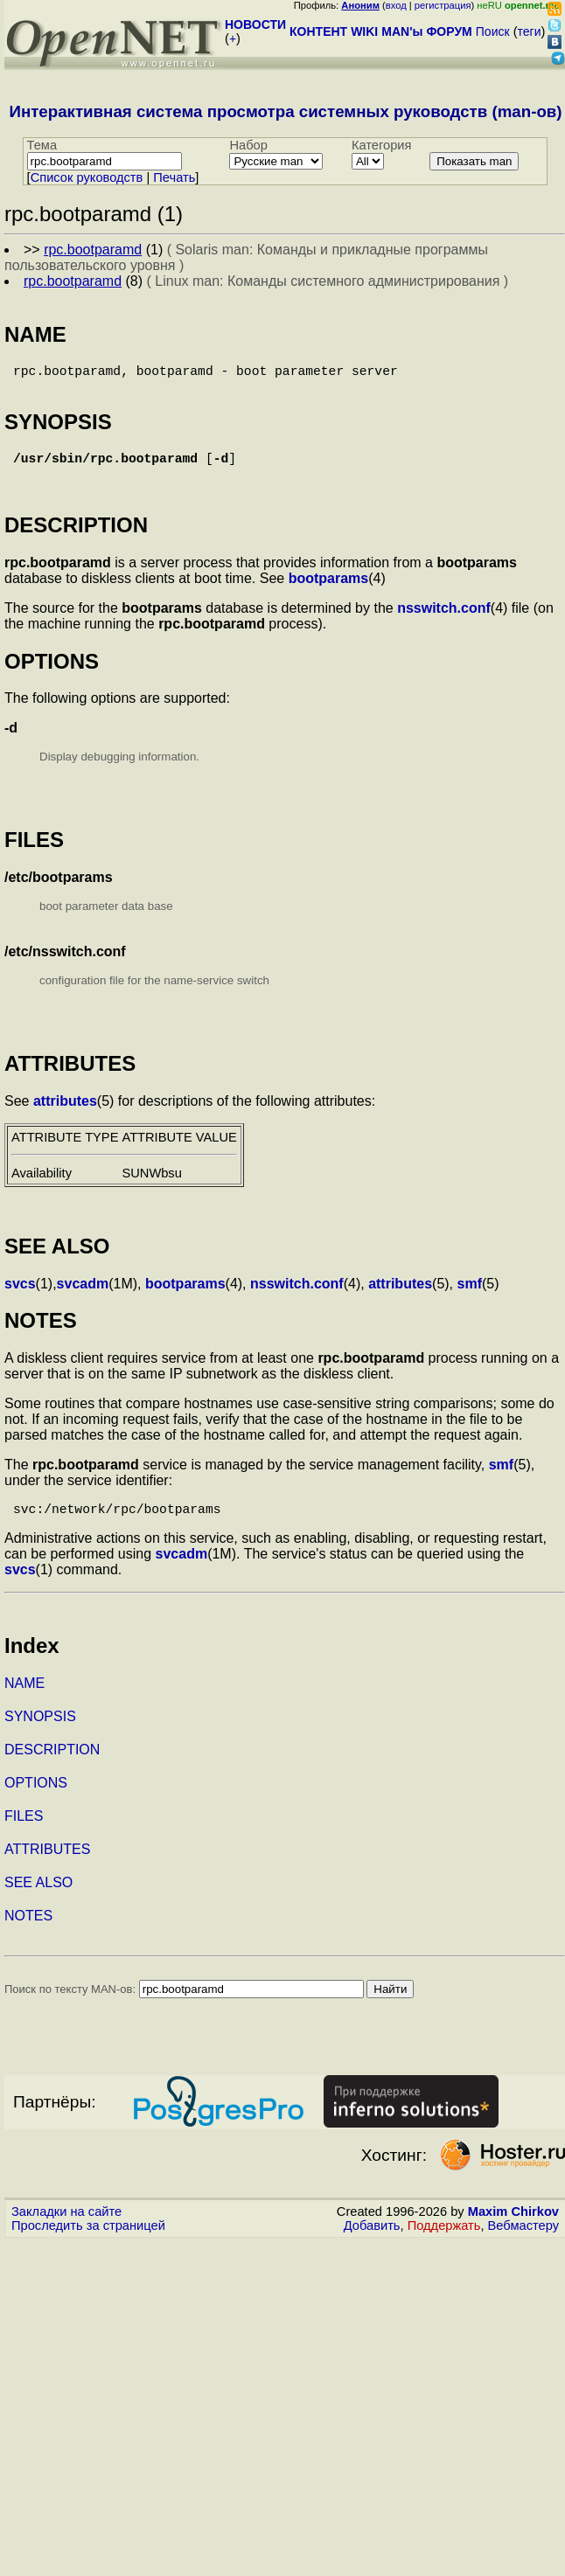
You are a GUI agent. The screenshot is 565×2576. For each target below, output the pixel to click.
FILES (23, 1830)
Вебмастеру (523, 2239)
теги (529, 31)
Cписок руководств (87, 177)
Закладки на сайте (66, 2225)
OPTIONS (35, 1796)
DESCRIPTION (52, 1763)
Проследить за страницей (88, 2239)
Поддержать (444, 2239)
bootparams (329, 588)
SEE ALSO (38, 1896)
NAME (24, 1697)
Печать (174, 177)
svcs (20, 1294)
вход (396, 5)
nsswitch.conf (444, 618)
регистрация (443, 5)
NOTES (28, 1929)
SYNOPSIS (40, 1730)
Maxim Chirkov (513, 2225)
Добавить (372, 2239)
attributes (65, 1111)
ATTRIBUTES (47, 1863)
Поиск (493, 31)
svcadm (83, 1294)
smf (469, 1294)
